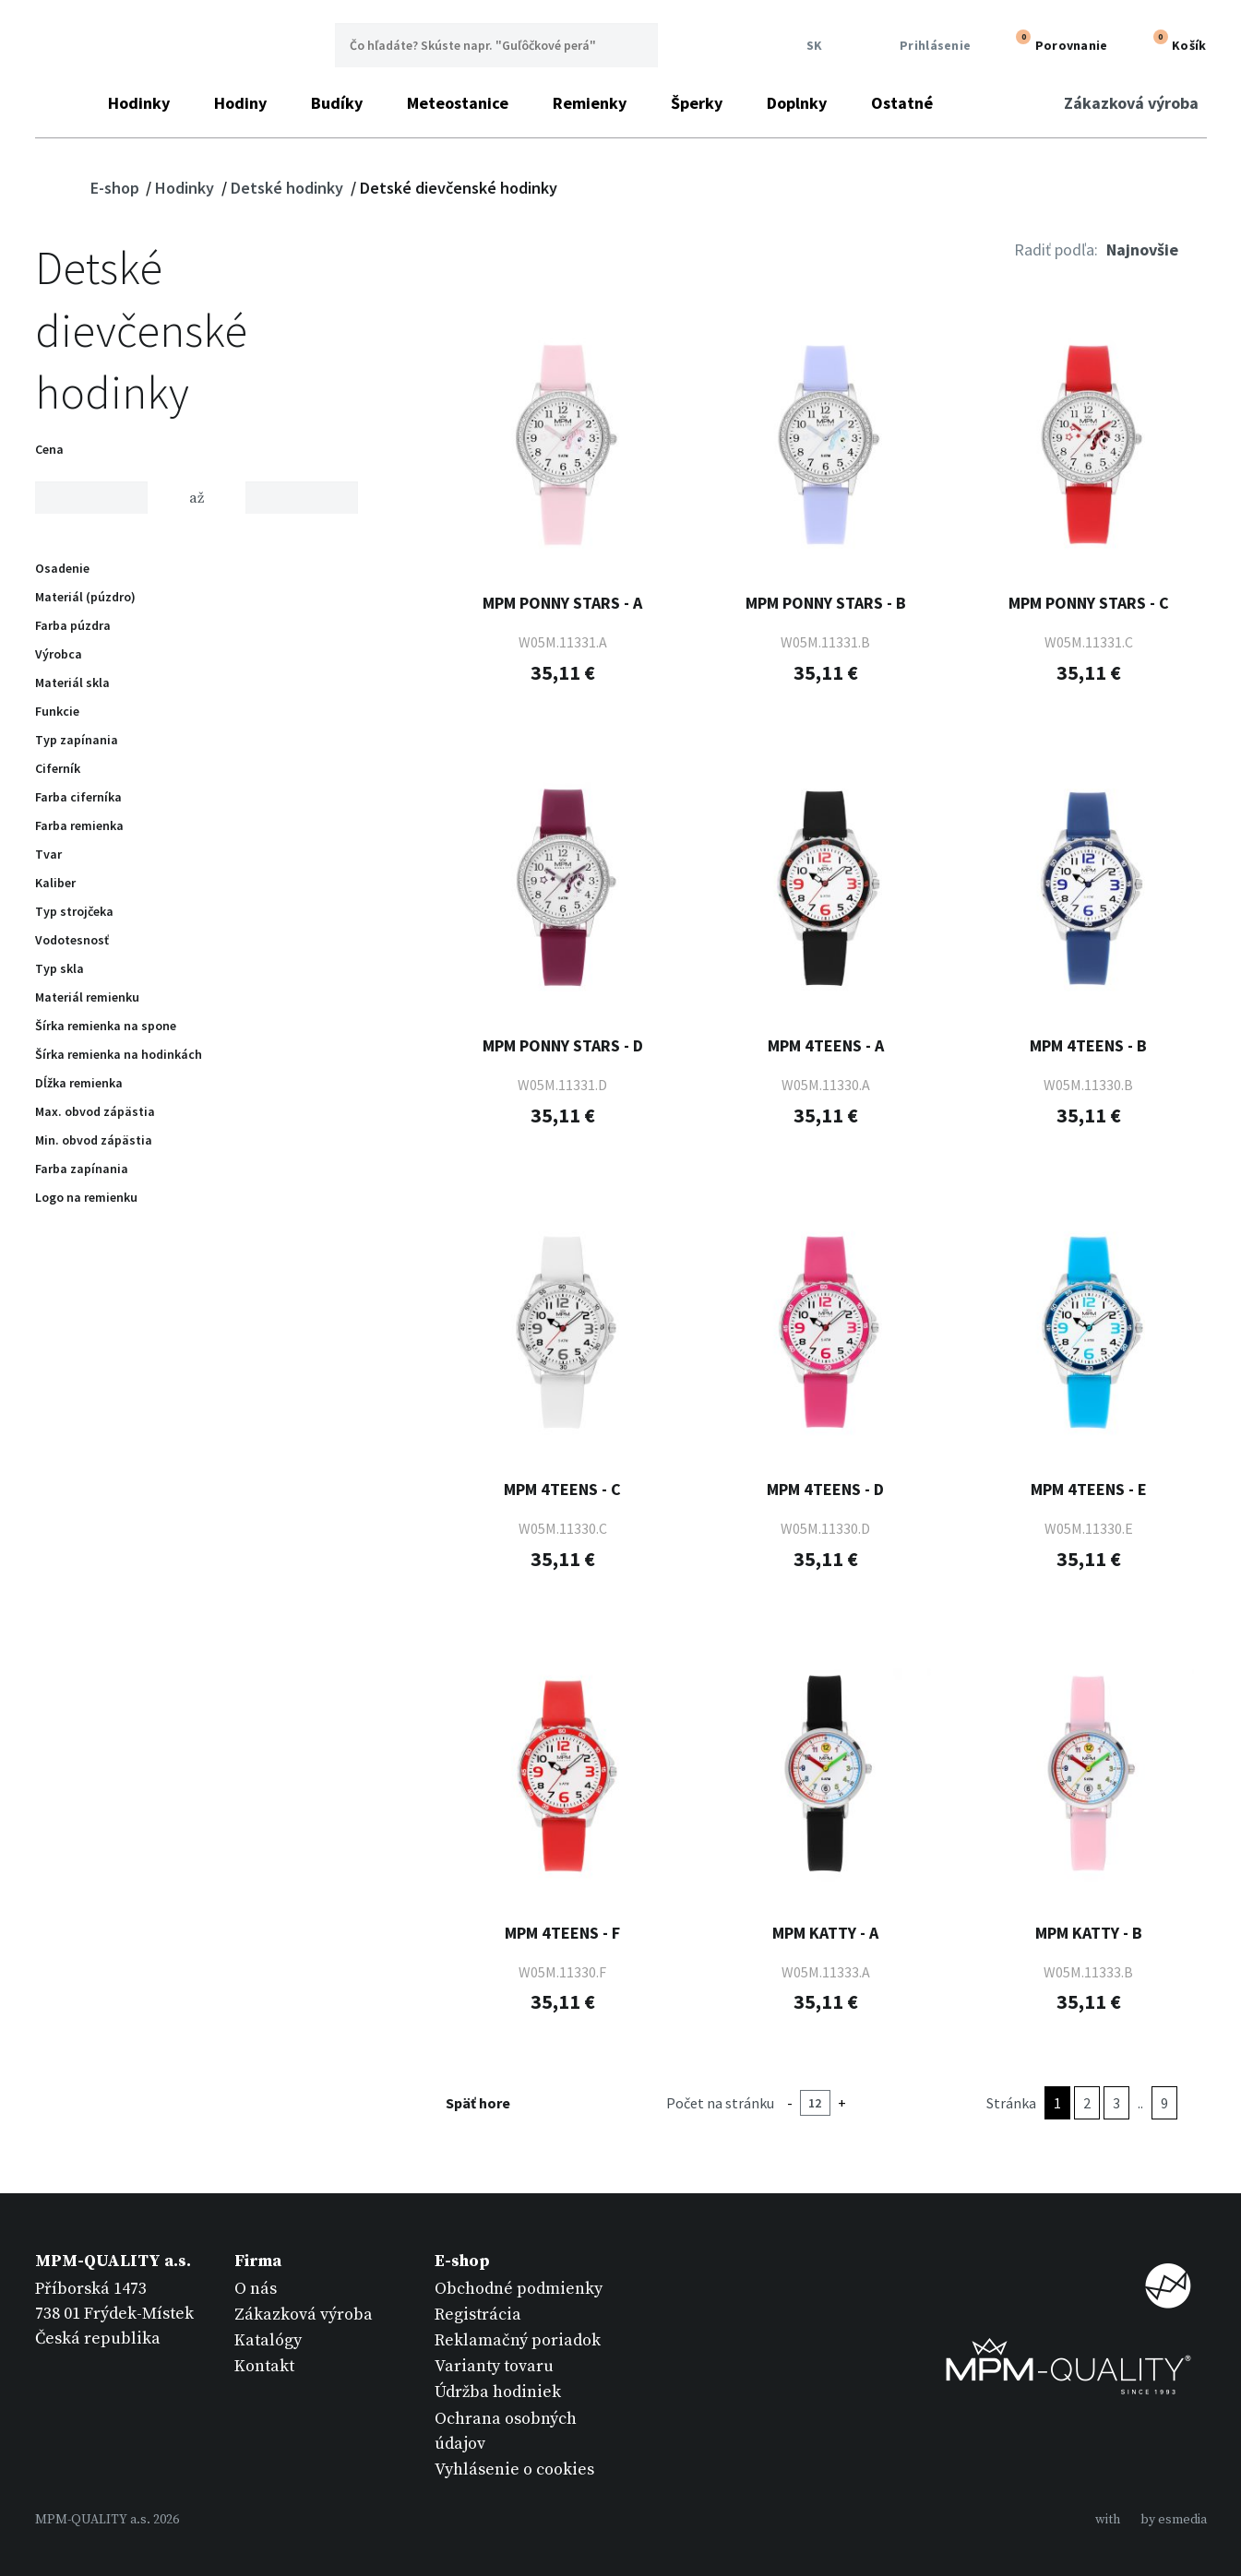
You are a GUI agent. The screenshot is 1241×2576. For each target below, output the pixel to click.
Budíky (337, 102)
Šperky (696, 102)
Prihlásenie (922, 45)
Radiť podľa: (1056, 249)
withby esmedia (1151, 2519)
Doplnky (797, 102)
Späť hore (489, 2103)
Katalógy (268, 2340)
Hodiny (240, 102)
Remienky (589, 102)
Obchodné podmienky (519, 2288)
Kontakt (264, 2366)
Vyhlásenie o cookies (514, 2469)
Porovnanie (1057, 43)
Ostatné (902, 102)
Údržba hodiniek (498, 2392)
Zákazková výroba (1131, 102)
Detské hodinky (289, 187)
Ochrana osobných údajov (506, 2431)
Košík (1176, 43)
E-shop (116, 187)
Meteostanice (457, 102)
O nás (255, 2288)
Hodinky (139, 102)
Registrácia (478, 2314)
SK (809, 45)
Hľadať (635, 45)
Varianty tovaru (494, 2366)
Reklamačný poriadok (518, 2340)
